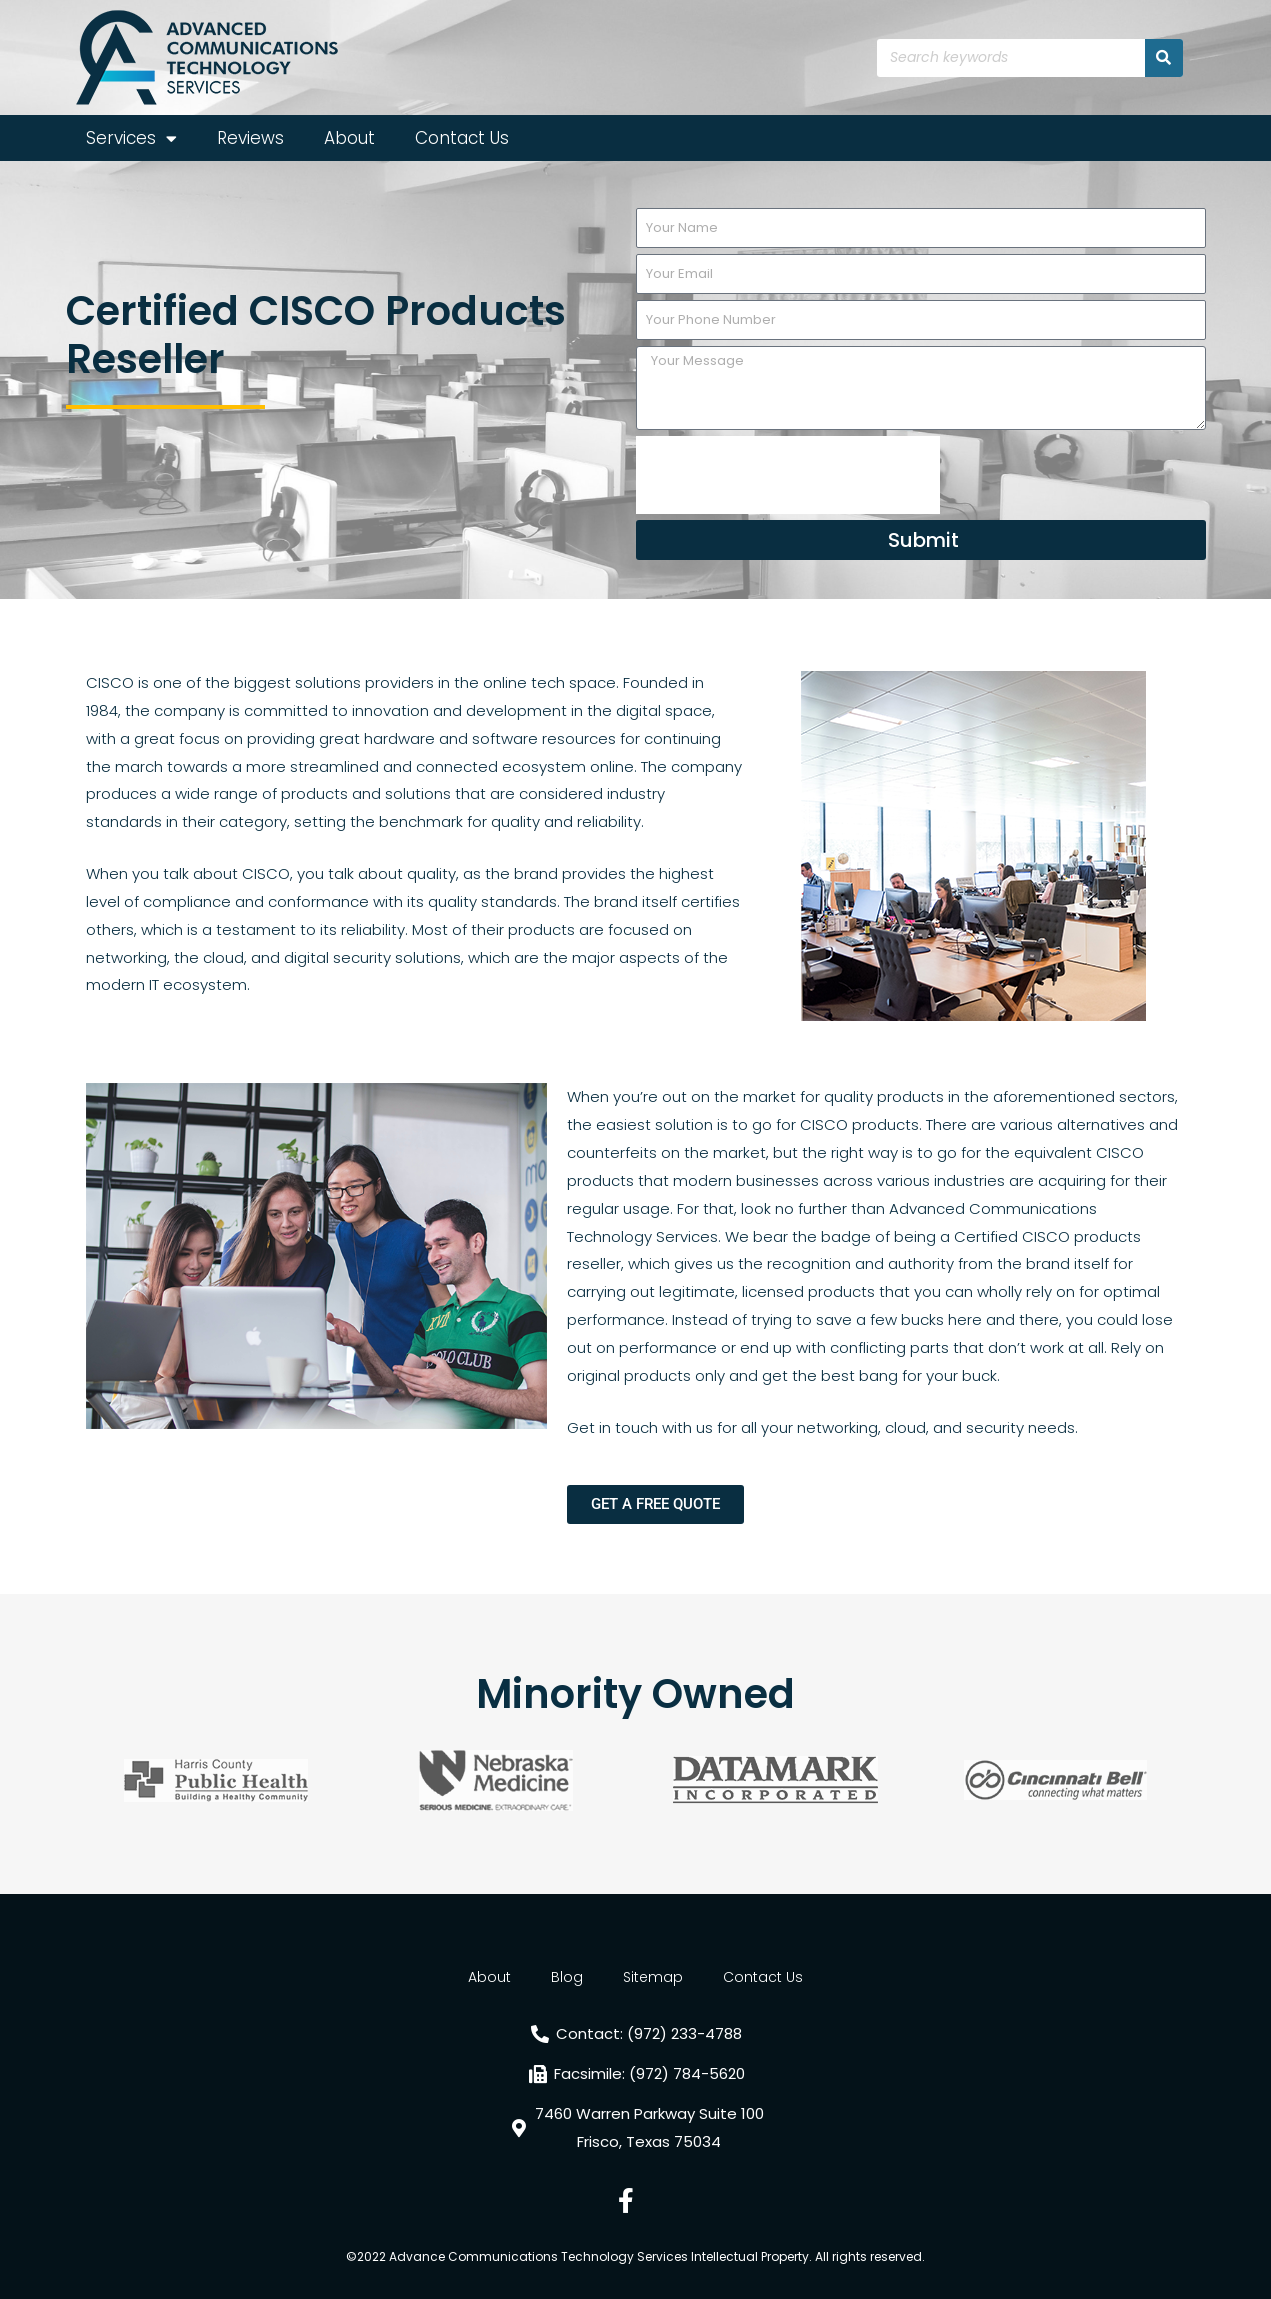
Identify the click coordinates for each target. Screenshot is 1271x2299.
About (349, 138)
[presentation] (788, 475)
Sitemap (653, 1977)
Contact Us (462, 138)
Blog (567, 1977)
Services (131, 138)
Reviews (250, 138)
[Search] (1164, 58)
